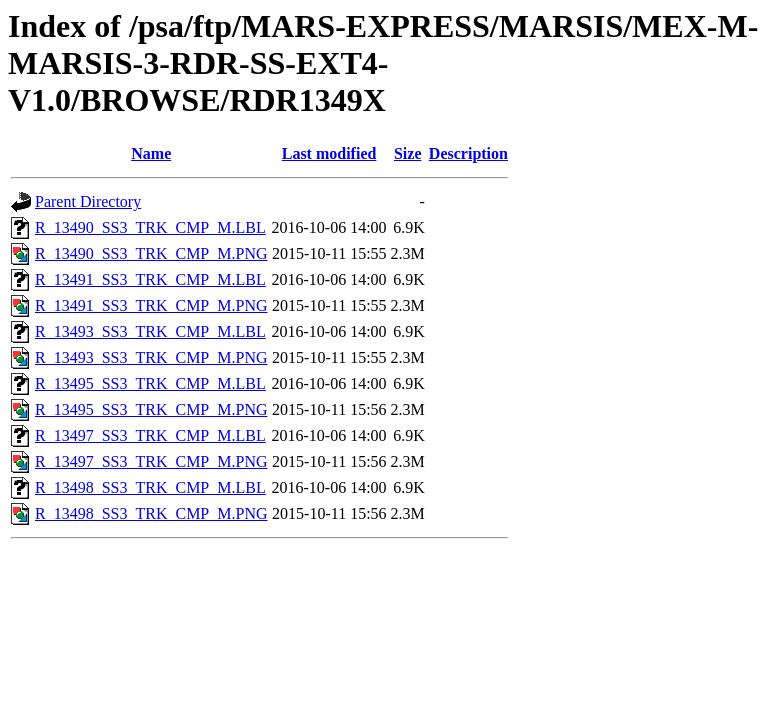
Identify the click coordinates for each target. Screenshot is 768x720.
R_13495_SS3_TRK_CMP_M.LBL (150, 383)
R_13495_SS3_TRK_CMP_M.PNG (151, 409)
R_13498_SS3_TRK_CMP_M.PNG (151, 513)
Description (468, 153)
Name (151, 153)
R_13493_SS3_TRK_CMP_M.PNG (151, 357)
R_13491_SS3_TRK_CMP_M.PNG (151, 305)
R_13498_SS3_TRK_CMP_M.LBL (150, 487)
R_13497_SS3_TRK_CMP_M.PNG (151, 461)
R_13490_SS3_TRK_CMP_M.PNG (151, 253)
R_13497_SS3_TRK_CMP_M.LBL (150, 435)
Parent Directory (88, 201)
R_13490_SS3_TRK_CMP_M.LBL (150, 227)
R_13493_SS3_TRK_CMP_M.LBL (150, 331)
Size (408, 153)
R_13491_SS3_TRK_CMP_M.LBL (150, 279)
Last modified (329, 153)
